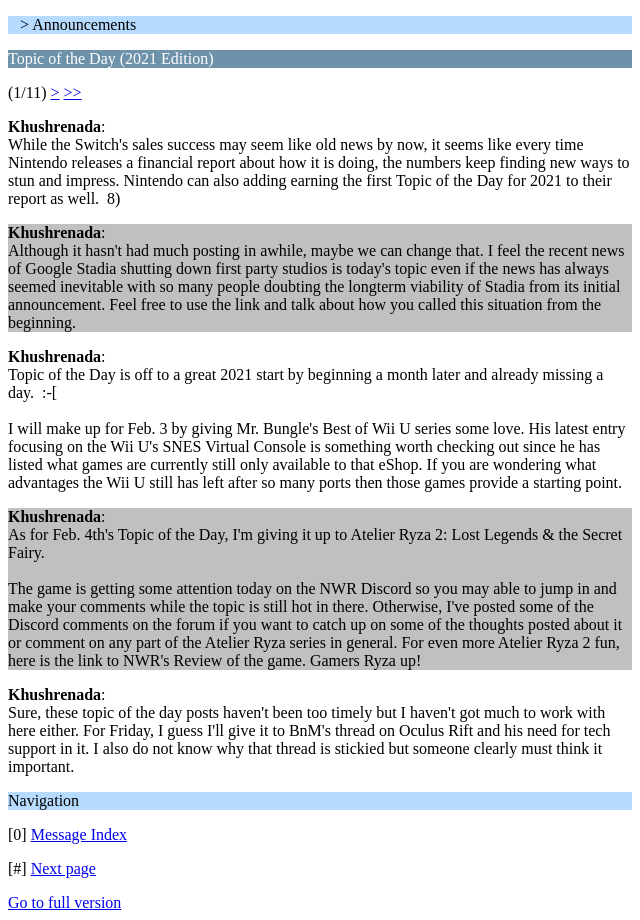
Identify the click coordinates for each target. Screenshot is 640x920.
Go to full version (64, 902)
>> (73, 92)
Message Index (79, 834)
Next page (63, 868)
